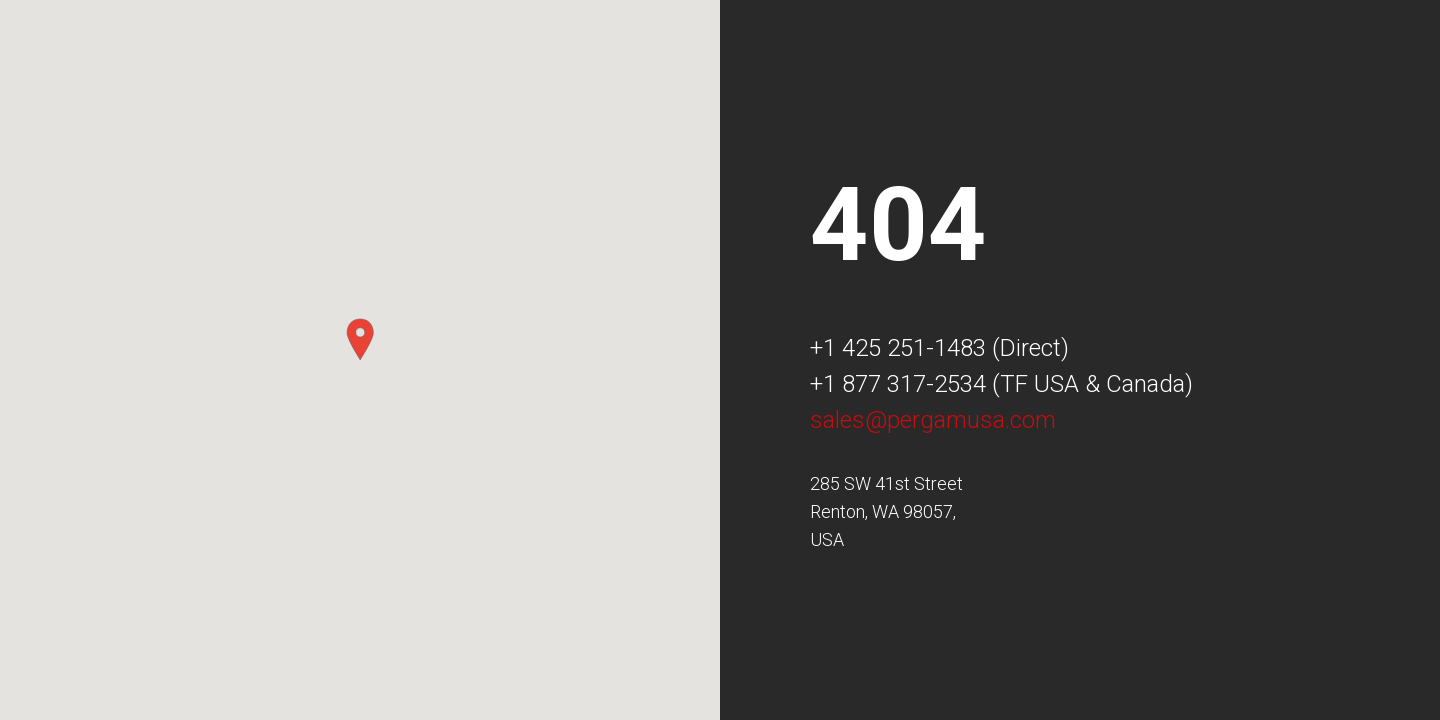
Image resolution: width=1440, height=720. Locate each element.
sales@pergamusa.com (933, 420)
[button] (360, 339)
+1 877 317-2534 (898, 384)
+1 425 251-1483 (898, 348)
